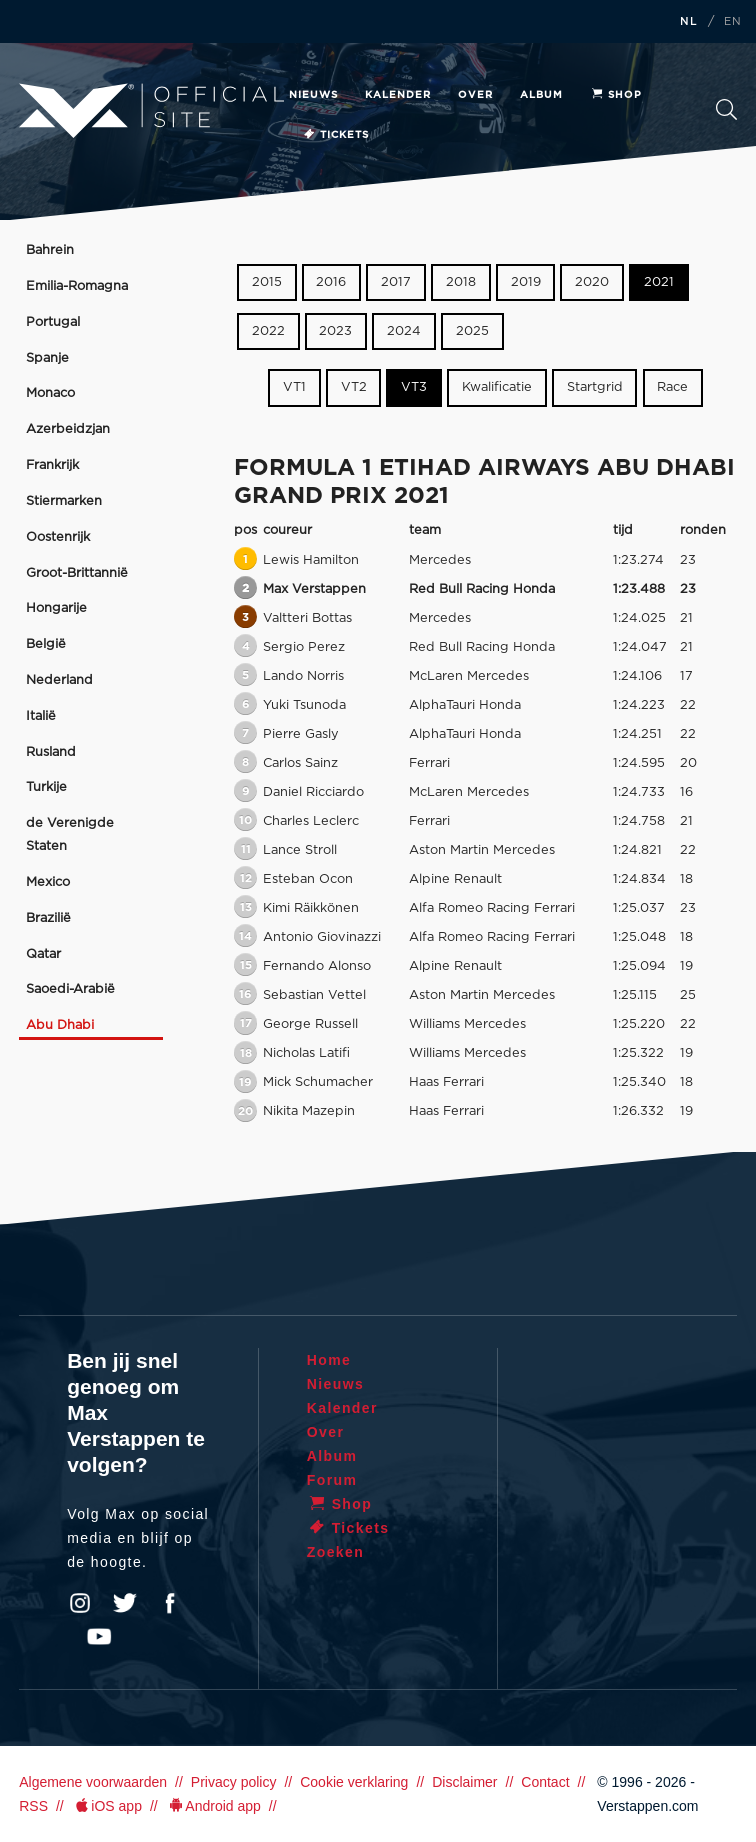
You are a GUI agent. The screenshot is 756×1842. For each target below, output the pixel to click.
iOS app (107, 1806)
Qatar (43, 954)
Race (672, 387)
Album (541, 95)
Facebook (170, 1603)
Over (475, 95)
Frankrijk (52, 465)
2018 (461, 282)
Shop (616, 95)
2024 (404, 331)
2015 (267, 282)
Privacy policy (234, 1782)
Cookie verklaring (354, 1782)
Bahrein (50, 250)
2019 (526, 282)
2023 (335, 331)
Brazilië (48, 918)
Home (329, 1360)
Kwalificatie (497, 387)
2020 (592, 282)
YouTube (99, 1637)
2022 (268, 331)
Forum (332, 1480)
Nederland (59, 680)
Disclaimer (464, 1782)
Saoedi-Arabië (70, 989)
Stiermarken (64, 501)
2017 (396, 282)
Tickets (335, 135)
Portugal (53, 322)
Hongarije (56, 608)
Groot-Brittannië (77, 573)
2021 (659, 282)
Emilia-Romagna (77, 286)
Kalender (398, 95)
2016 (331, 282)
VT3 (414, 387)
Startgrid (595, 387)
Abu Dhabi (60, 1025)
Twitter (125, 1603)
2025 (472, 331)
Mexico (48, 882)
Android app (213, 1806)
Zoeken (726, 109)
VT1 (294, 387)
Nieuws (313, 95)
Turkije (46, 787)
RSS (33, 1806)
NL (689, 22)
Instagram (80, 1603)
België (46, 644)
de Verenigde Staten (70, 835)
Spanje (47, 358)
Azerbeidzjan (68, 429)
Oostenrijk (58, 537)
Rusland (51, 752)
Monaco (50, 393)
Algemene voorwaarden (93, 1782)
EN (733, 22)
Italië (41, 716)
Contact (545, 1782)
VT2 (354, 387)
